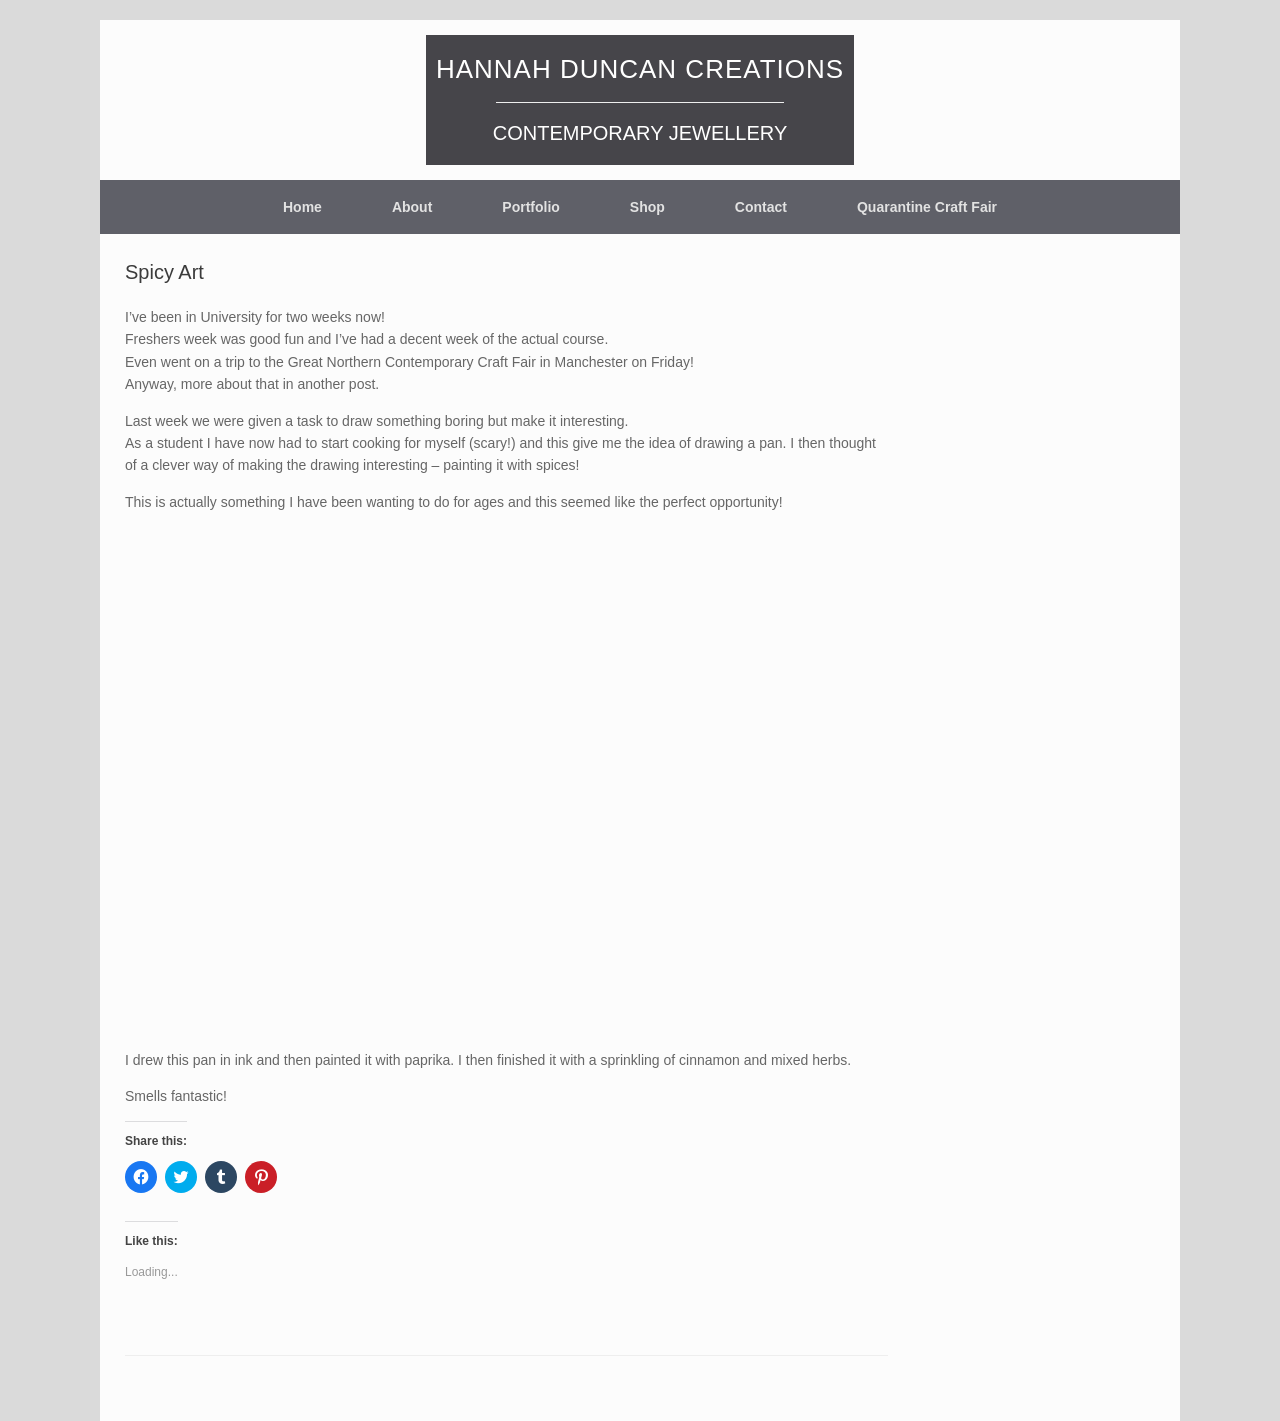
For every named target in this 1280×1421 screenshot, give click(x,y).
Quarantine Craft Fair (927, 207)
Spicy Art (164, 272)
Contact (761, 207)
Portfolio (531, 207)
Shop (647, 207)
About (412, 207)
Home (302, 207)
